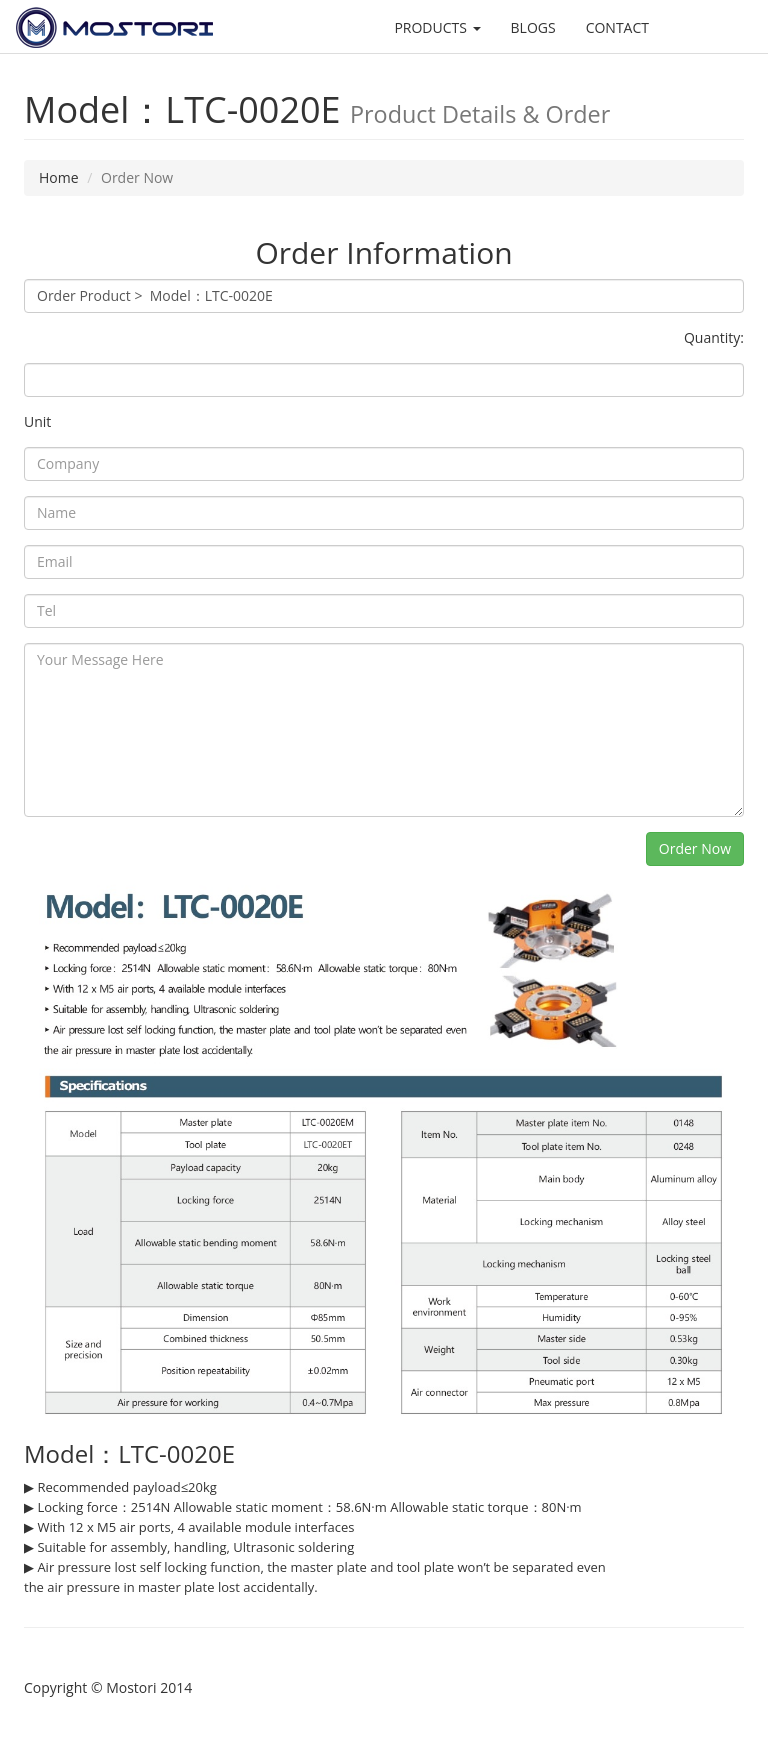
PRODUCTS (437, 27)
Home (59, 177)
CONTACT (617, 27)
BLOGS (533, 27)
